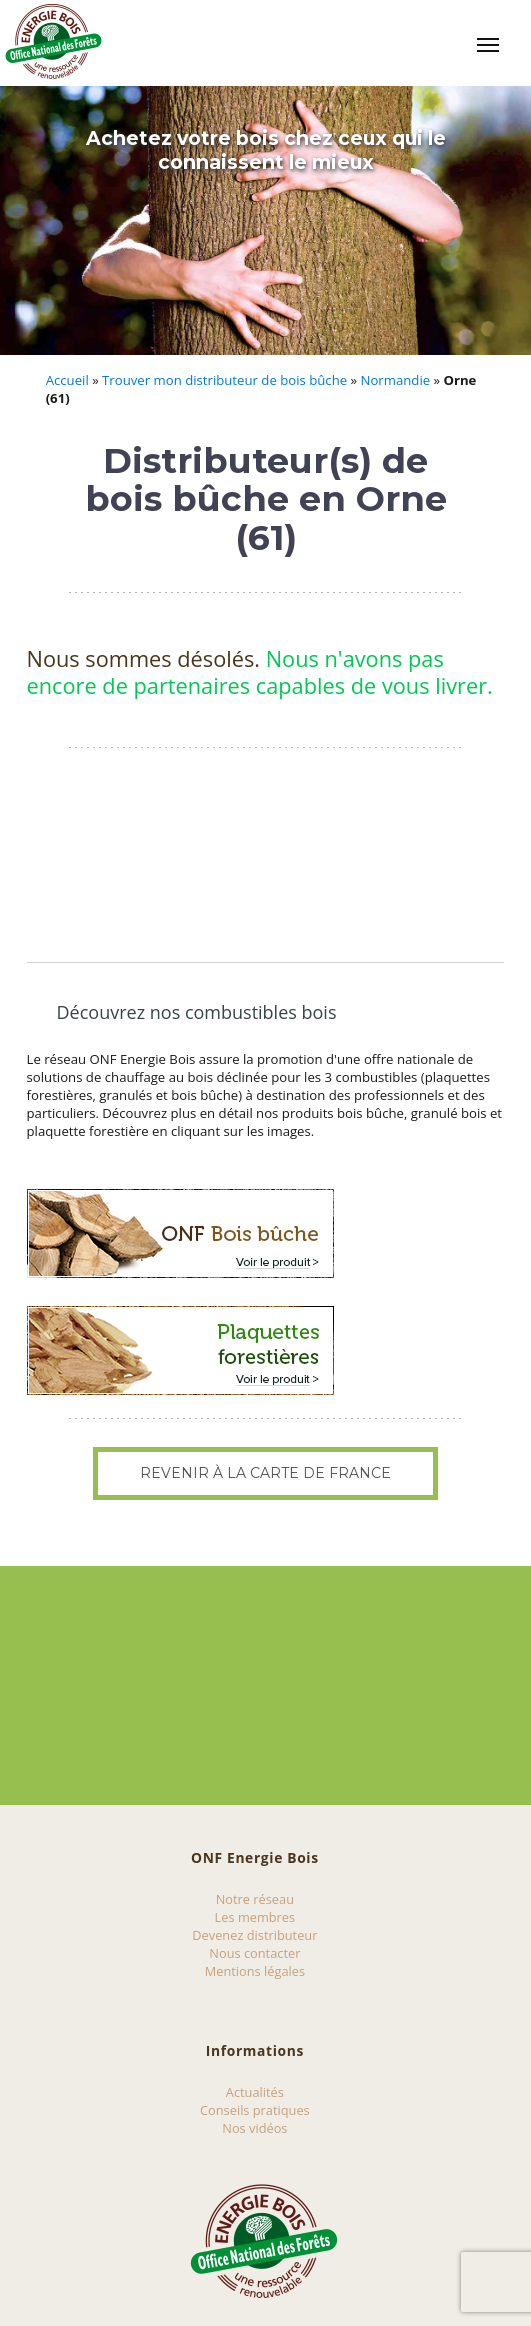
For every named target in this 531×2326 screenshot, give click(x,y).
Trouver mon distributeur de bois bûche (224, 380)
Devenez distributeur (254, 1935)
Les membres (255, 1917)
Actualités (255, 2092)
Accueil (67, 380)
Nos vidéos (254, 2128)
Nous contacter (254, 1953)
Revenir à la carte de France (265, 1473)
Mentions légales (255, 1971)
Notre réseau (255, 1899)
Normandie (396, 380)
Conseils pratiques (255, 2110)
